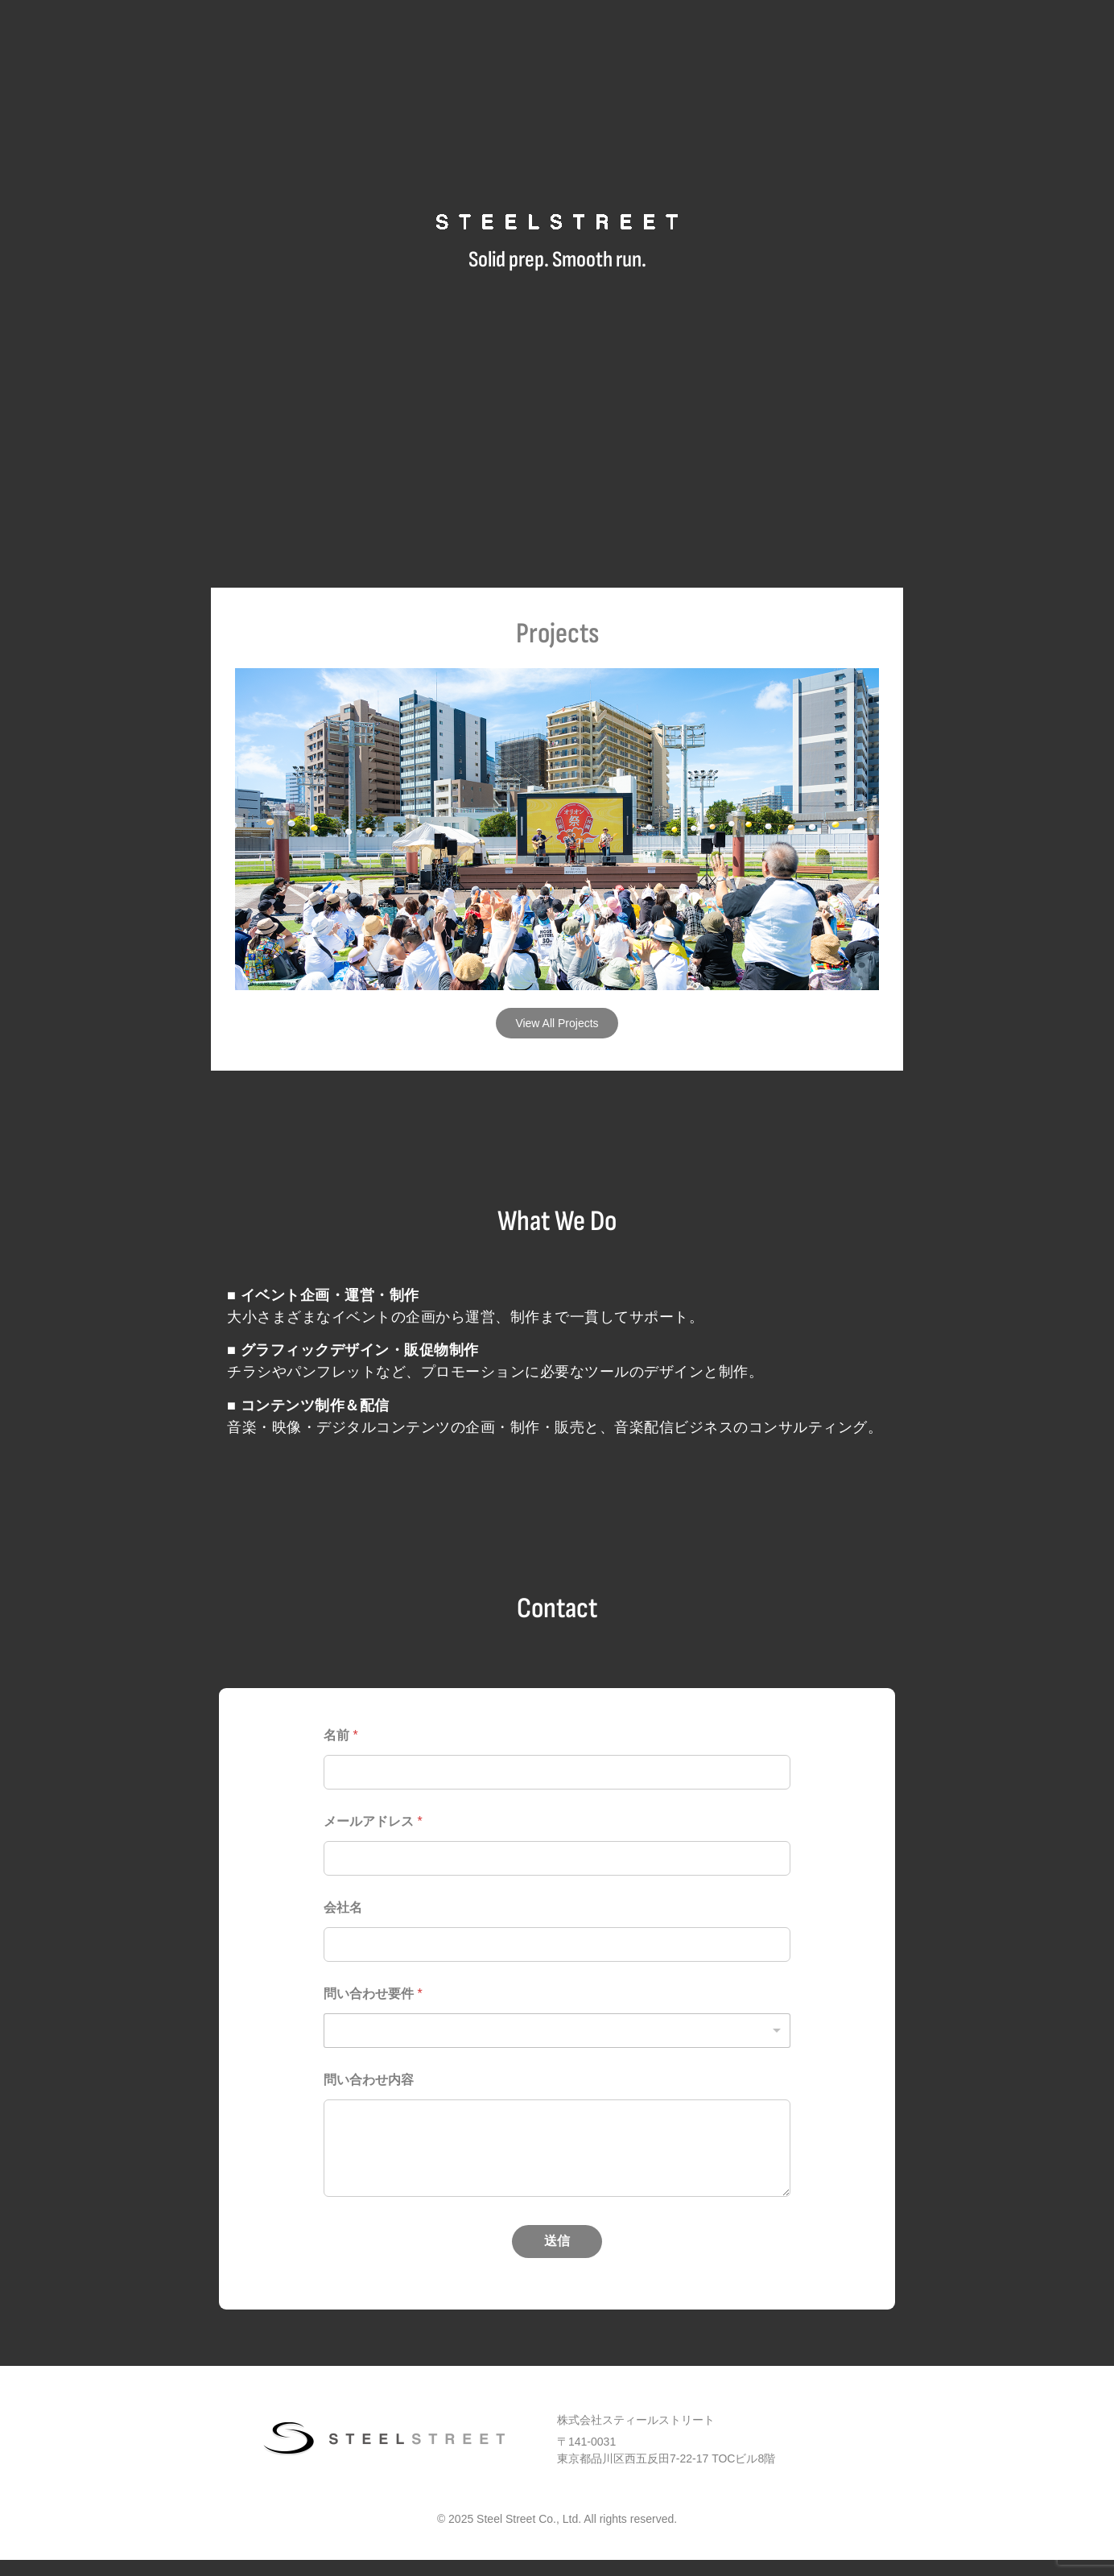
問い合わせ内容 (369, 2080)
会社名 (343, 1907)
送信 (557, 2241)
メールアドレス (373, 1821)
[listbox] (557, 2030)
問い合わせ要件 (373, 1993)
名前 (341, 1735)
